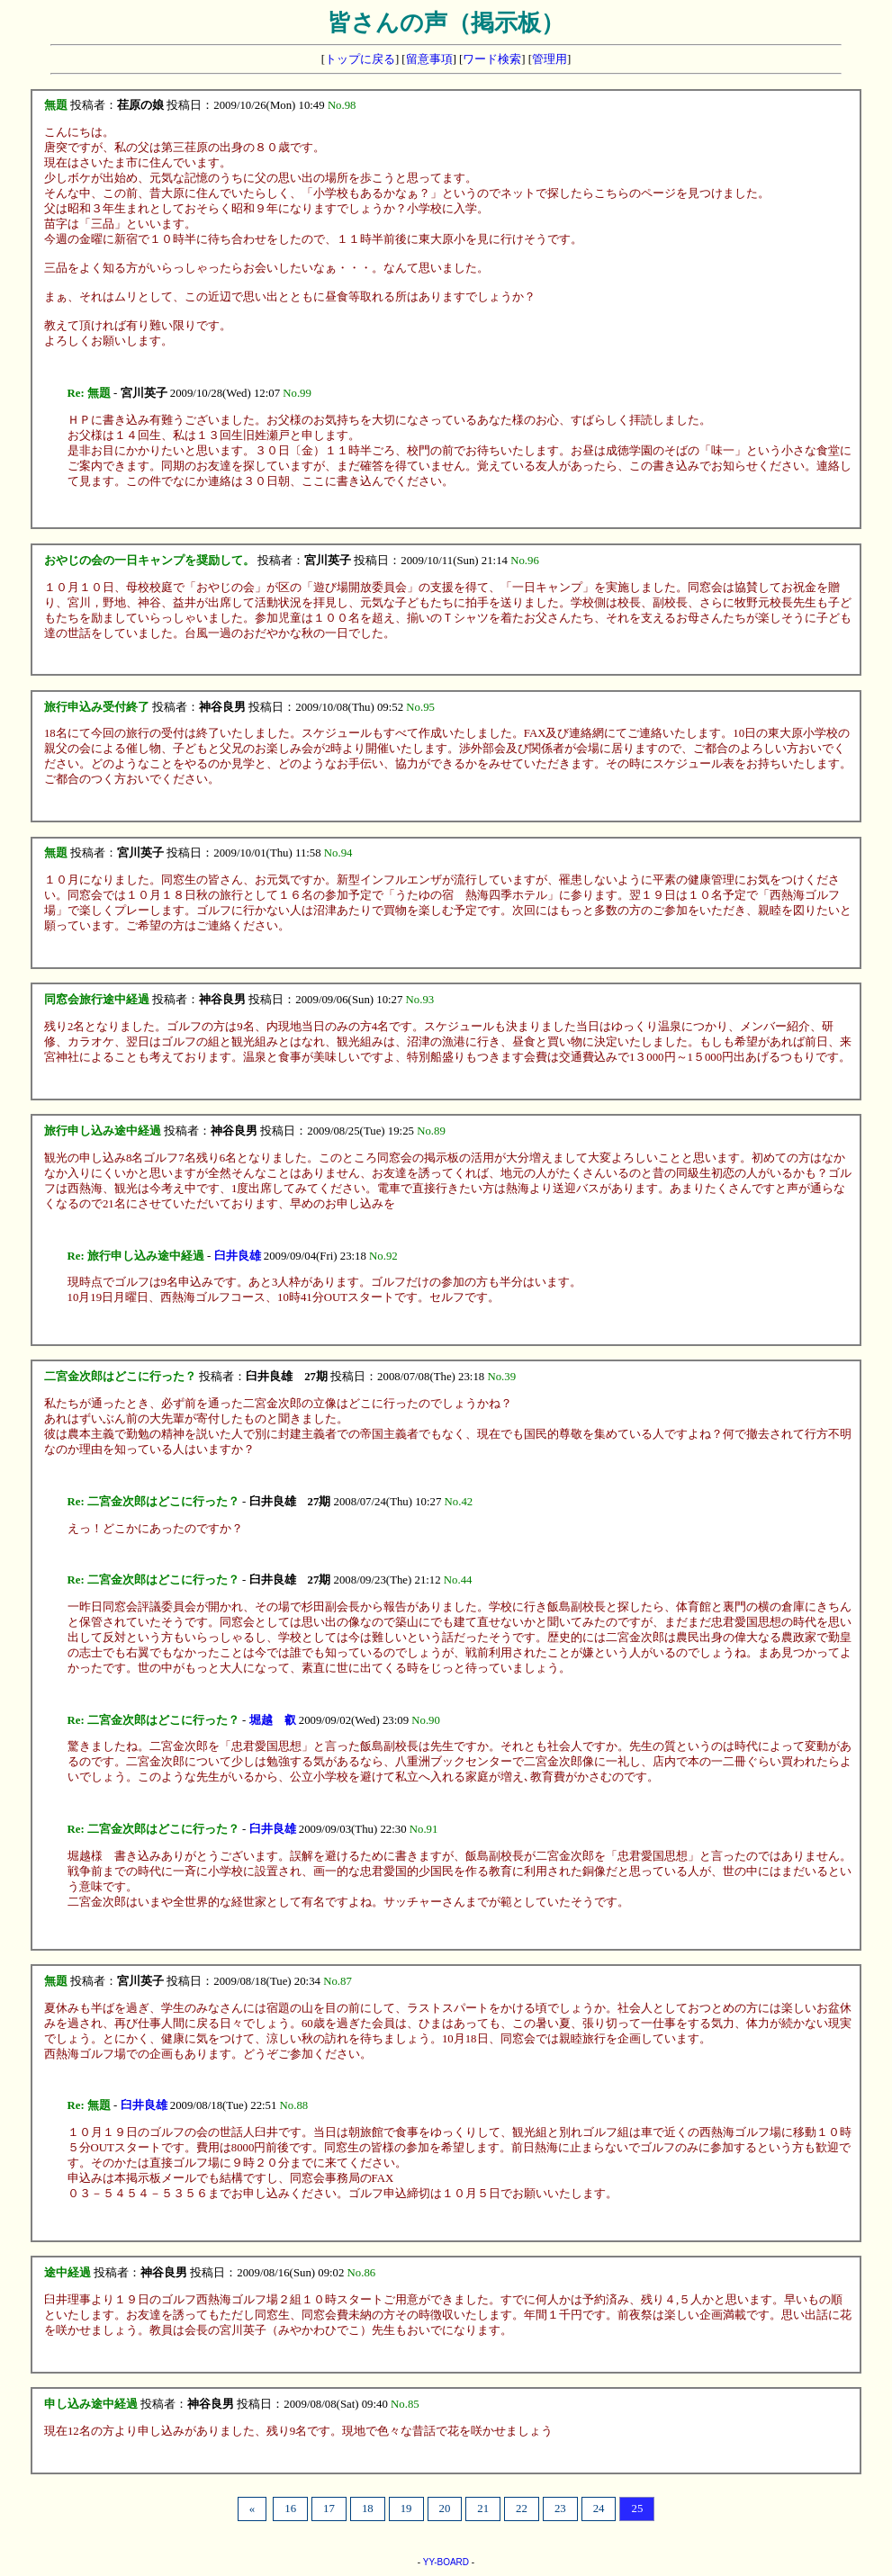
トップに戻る (360, 59)
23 (560, 2508)
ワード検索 (492, 59)
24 (599, 2508)
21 (483, 2508)
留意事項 (429, 59)
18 (368, 2508)
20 (445, 2508)
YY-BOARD (446, 2562)
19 (406, 2508)
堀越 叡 (272, 1720)
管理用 (549, 59)
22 (521, 2508)
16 (290, 2508)
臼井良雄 (237, 1256)
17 (329, 2508)
